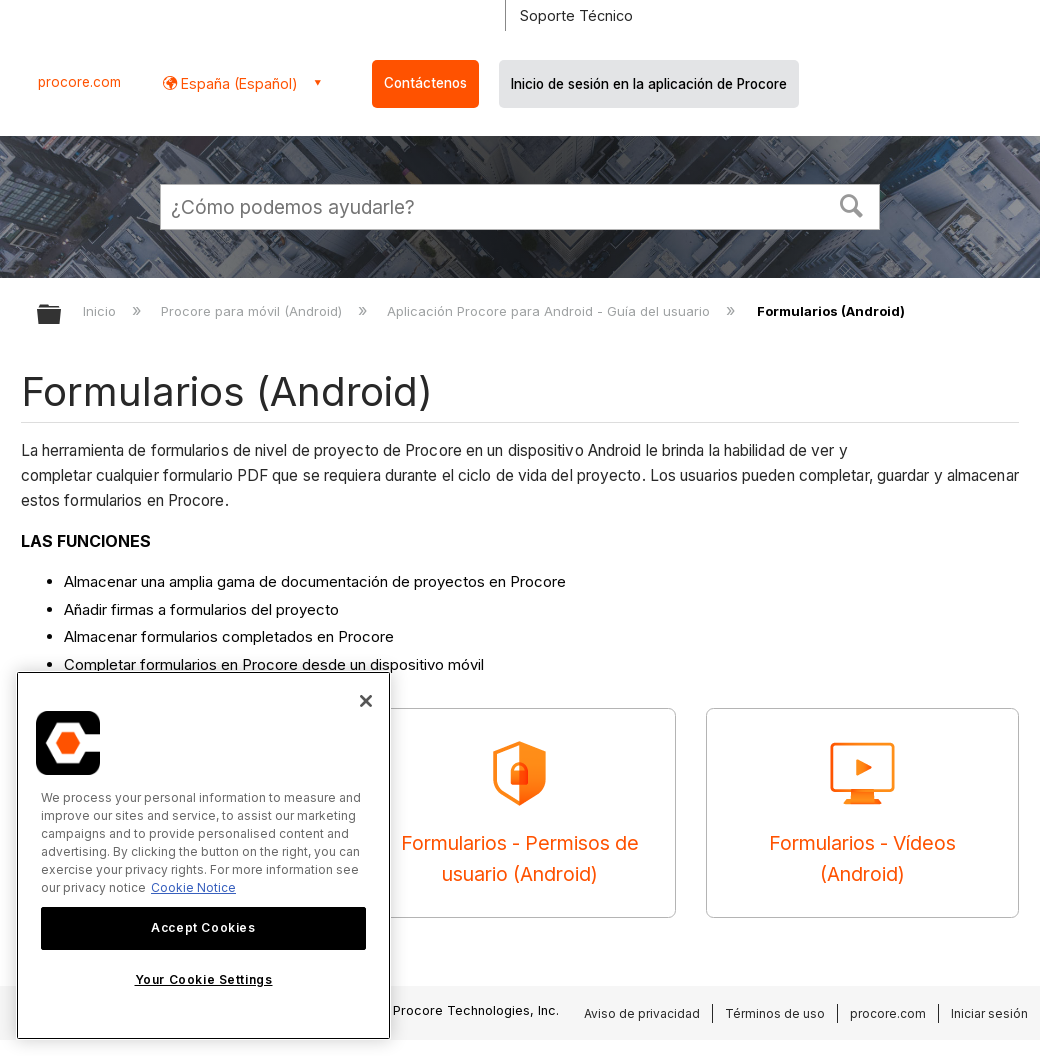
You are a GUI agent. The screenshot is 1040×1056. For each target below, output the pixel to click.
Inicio (101, 311)
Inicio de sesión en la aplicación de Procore (649, 84)
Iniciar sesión (989, 1013)
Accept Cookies (203, 927)
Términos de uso (775, 1013)
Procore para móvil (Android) (253, 311)
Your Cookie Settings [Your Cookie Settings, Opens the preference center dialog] (204, 979)
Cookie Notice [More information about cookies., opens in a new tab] (193, 887)
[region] (203, 855)
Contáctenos (425, 83)
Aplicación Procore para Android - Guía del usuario (550, 311)
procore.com (79, 82)
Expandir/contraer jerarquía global (62, 315)
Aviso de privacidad (642, 1013)
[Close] (366, 701)
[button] (852, 204)
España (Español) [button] (237, 83)
